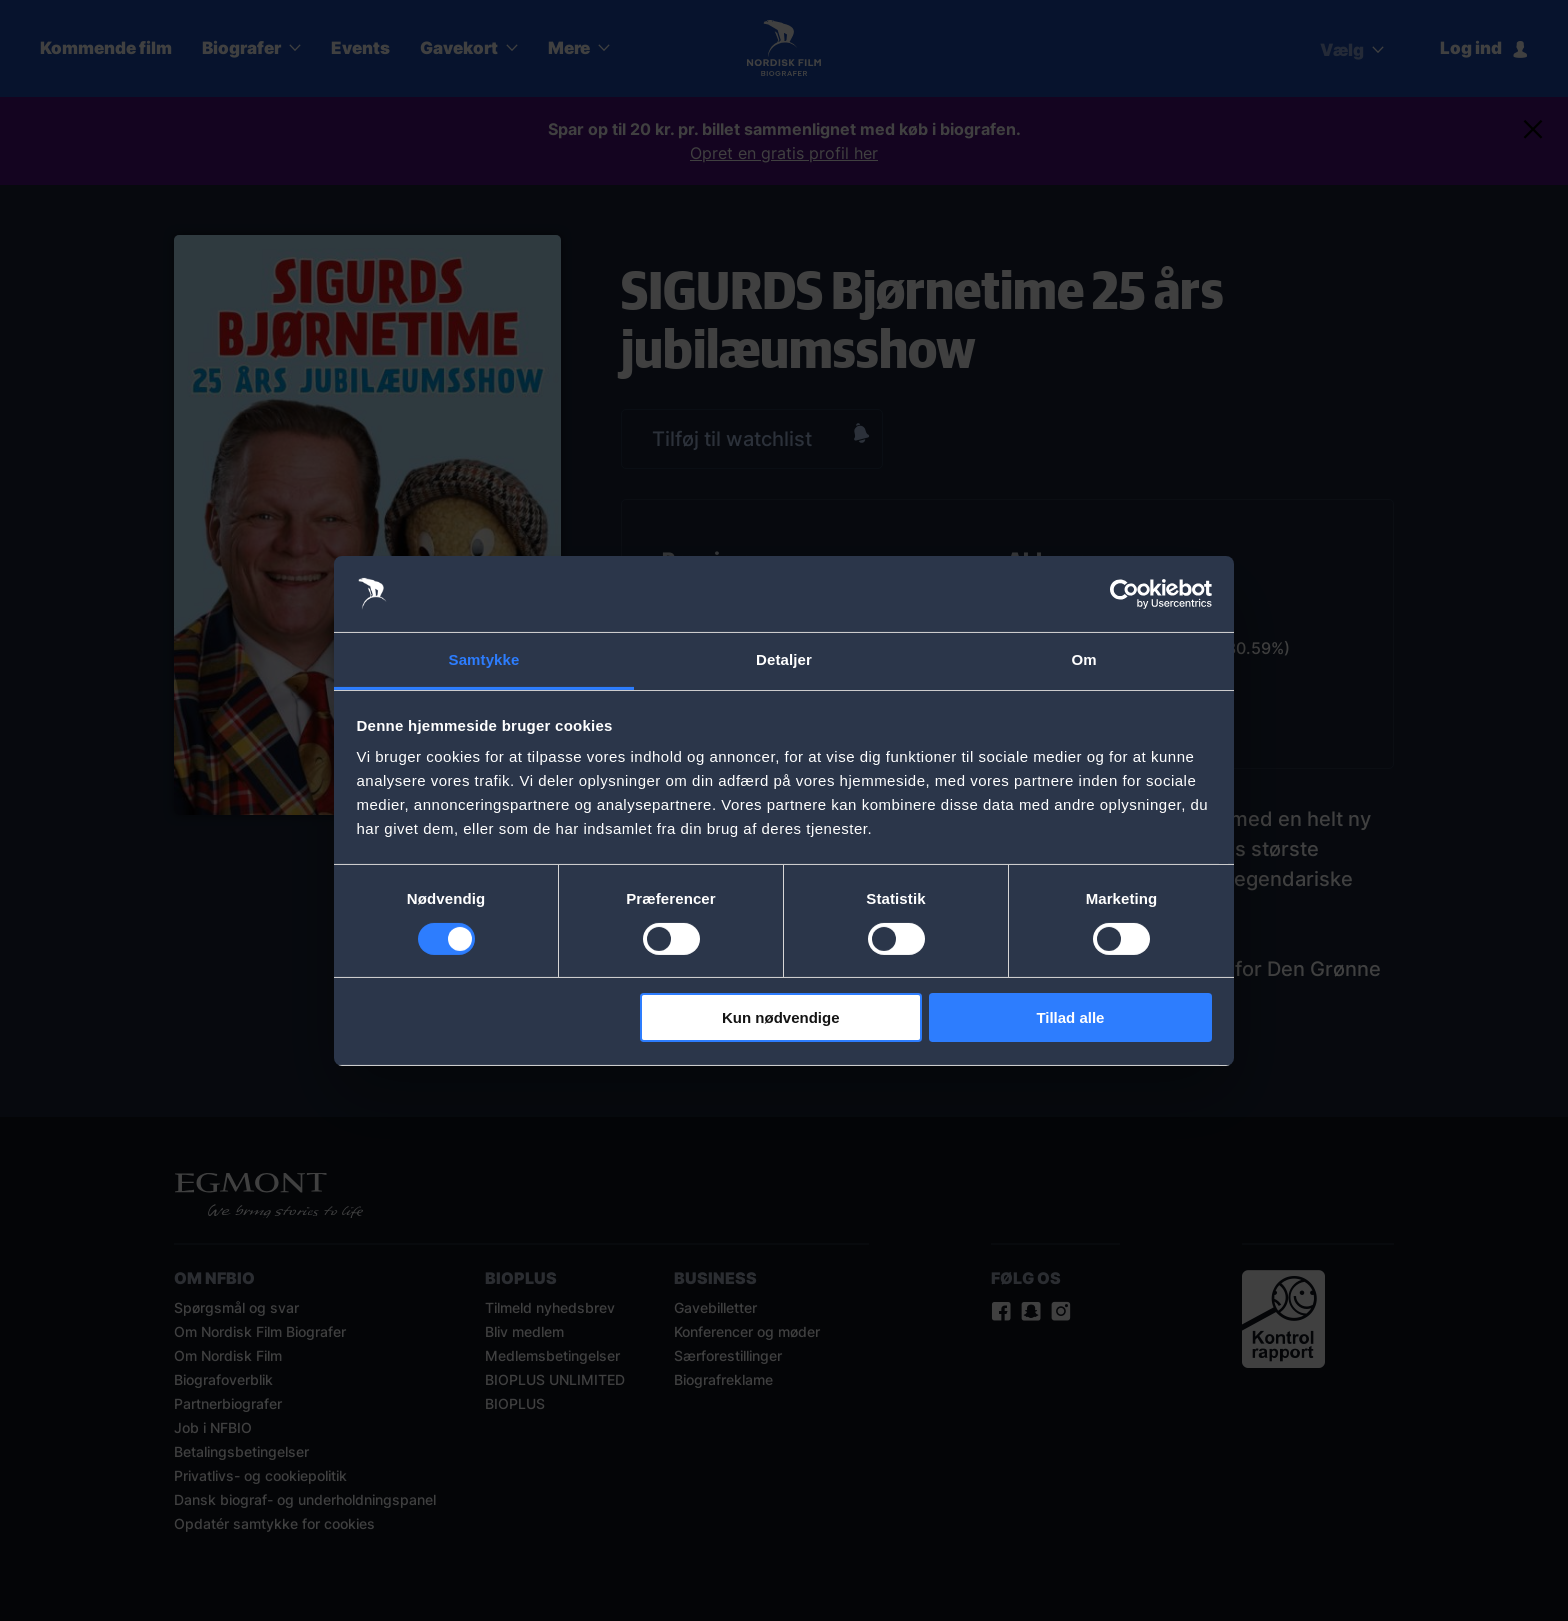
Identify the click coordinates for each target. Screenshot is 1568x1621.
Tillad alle (1070, 1017)
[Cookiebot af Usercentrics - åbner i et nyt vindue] (1124, 594)
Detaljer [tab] (784, 659)
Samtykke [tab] (484, 659)
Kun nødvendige (781, 1017)
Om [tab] (1083, 659)
